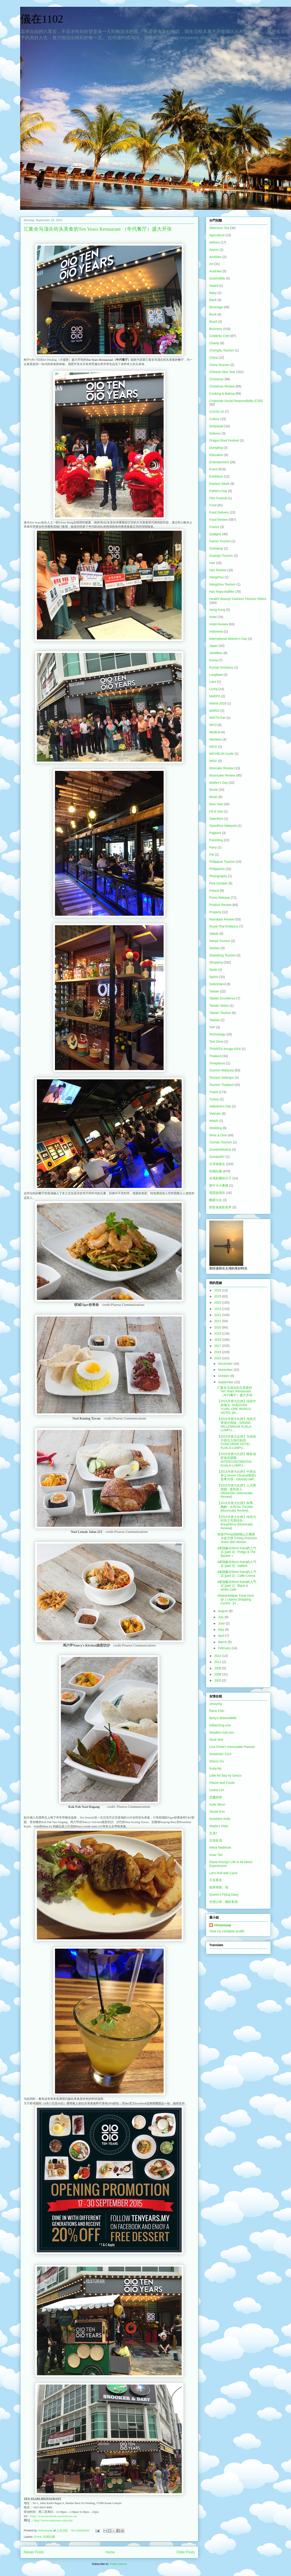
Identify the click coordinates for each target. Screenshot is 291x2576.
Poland (214, 890)
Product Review (220, 905)
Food (213, 505)
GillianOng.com (220, 1725)
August (223, 1611)
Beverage (216, 307)
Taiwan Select (219, 1005)
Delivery (215, 433)
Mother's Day (218, 782)
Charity (214, 343)
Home (110, 2552)
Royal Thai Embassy (223, 926)
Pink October (218, 883)
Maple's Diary (218, 1826)
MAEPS (214, 696)
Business (215, 329)
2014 (218, 1656)
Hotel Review (218, 624)
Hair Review (217, 570)
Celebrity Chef (219, 336)
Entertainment (219, 462)
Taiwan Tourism (220, 1013)
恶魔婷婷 (215, 1797)
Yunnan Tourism (220, 1142)
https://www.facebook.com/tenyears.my (53, 2516)
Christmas (216, 379)
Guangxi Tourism (221, 555)
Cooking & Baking (221, 393)
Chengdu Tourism (221, 350)
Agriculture (216, 235)
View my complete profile (226, 1931)
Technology (217, 1034)
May (221, 1629)
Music (213, 797)
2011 (218, 1662)
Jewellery (215, 653)
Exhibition (216, 476)
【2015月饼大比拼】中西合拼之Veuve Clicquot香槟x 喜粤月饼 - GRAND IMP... (236, 1475)
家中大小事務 (218, 1185)
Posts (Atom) (118, 2564)
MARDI (214, 710)
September (226, 1382)
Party (213, 847)
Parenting (216, 840)
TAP (212, 1027)
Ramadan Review (221, 919)
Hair (212, 563)
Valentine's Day (220, 1106)
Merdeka (215, 739)
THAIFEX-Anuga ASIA (225, 1049)
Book (213, 314)
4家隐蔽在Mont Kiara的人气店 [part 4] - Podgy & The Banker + (236, 1552)
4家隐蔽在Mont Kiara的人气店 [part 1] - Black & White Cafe (236, 1585)
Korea (213, 660)
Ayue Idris (216, 1739)
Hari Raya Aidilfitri (221, 591)
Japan (213, 646)
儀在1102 (41, 19)
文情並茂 (215, 1840)
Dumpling (216, 447)
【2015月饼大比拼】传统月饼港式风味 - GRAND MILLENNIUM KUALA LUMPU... (236, 1424)
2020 (218, 1327)
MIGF (213, 761)
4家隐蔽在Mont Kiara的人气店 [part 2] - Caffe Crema (236, 1573)
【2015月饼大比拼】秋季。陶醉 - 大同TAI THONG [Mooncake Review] (236, 1507)
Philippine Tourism (222, 861)
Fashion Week (219, 483)
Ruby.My (215, 1768)
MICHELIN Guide (221, 753)
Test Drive (216, 1041)
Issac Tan (216, 1855)
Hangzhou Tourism (222, 584)
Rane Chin (216, 1711)
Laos (212, 681)
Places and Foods (222, 1783)
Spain (213, 969)
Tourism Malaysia (221, 1070)
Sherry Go (216, 1761)
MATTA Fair (217, 717)
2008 (218, 1674)
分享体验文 (217, 1164)
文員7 (213, 1833)
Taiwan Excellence (222, 998)
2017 (218, 1346)
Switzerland (217, 984)
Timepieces (217, 1063)
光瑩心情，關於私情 (223, 1902)
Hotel (213, 617)
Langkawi (216, 674)
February (224, 1648)
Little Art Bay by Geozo (225, 1775)
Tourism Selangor (221, 1077)
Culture (214, 419)
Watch (213, 1121)
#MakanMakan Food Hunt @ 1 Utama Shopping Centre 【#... (235, 1599)
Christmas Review (222, 386)
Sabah (213, 933)
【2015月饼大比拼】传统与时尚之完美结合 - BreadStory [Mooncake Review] (236, 1522)
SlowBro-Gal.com (221, 1732)
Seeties (214, 948)
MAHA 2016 (217, 703)
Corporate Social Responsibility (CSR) (236, 401)
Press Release (219, 897)
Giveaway (216, 548)
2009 (218, 1668)
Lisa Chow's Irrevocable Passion (232, 1747)
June (222, 1623)
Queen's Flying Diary (224, 1894)
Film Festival (218, 498)
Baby (213, 293)
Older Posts (186, 2552)
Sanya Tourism (219, 941)
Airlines (214, 242)
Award (213, 285)
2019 (218, 1333)
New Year (216, 804)
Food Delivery (219, 512)
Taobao (214, 1020)
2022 (218, 1315)
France (214, 527)
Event (38, 2536)
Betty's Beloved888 (222, 1718)
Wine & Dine (218, 1135)
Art (211, 264)
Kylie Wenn (217, 1804)
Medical (214, 732)
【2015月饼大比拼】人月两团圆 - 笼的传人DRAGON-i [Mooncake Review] (236, 1491)
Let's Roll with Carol (223, 1873)
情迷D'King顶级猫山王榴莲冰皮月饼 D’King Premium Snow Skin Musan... (237, 1538)
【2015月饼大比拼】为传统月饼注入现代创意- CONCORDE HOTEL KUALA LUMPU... (236, 1442)
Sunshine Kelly (219, 1819)
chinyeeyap (222, 1925)
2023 (218, 1309)
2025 (218, 1296)
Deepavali (216, 426)
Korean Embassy (221, 667)
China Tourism (219, 365)
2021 (218, 1321)
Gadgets (215, 534)
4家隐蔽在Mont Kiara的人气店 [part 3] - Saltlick (236, 1564)
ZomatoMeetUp (220, 1149)
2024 (218, 1302)
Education (216, 455)
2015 (218, 1358)
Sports (213, 977)
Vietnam (215, 1113)
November (225, 1370)
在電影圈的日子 (220, 1178)
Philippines (217, 869)
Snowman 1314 (220, 1754)
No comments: (81, 2530)
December (225, 1363)
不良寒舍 (215, 1880)
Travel (213, 1092)
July (221, 1617)
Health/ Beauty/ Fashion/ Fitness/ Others (237, 599)
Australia (215, 271)
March (223, 1642)
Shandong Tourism (222, 955)
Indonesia (216, 631)
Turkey (214, 1099)
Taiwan (214, 991)
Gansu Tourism (220, 541)
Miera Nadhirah (220, 1847)
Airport (214, 249)
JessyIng (215, 1704)
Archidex (215, 257)
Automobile (217, 278)
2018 (218, 1339)
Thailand (215, 1056)
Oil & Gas (216, 811)
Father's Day (218, 491)
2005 (218, 1680)
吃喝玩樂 (49, 2536)
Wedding (215, 1128)
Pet (211, 854)
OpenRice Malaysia (223, 825)
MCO (213, 725)
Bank (213, 300)
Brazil (213, 321)
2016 (218, 1352)
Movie (213, 789)
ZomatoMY (217, 1157)
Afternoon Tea (219, 228)
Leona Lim (216, 1790)
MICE (213, 746)
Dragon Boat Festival (224, 440)
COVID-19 (216, 411)
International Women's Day (228, 638)
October (224, 1376)
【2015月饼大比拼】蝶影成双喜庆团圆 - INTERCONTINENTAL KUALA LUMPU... (236, 1459)
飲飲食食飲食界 (220, 1207)
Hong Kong (217, 610)
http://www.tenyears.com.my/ (53, 2520)
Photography (218, 876)
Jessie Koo (217, 1811)
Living (213, 689)
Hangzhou (216, 577)
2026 (218, 1290)
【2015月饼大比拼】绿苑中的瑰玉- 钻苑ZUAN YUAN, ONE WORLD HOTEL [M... (236, 1406)
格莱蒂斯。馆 (218, 1887)
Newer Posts (34, 2552)
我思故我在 (217, 1193)
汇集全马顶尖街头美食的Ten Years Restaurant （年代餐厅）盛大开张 (98, 229)
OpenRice (216, 818)
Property (215, 912)
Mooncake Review (222, 775)
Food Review (218, 519)
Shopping (216, 962)
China (213, 357)
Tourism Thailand (221, 1085)
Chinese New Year (222, 372)
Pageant (215, 833)
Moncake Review (221, 768)
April (221, 1635)
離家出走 (215, 1200)
